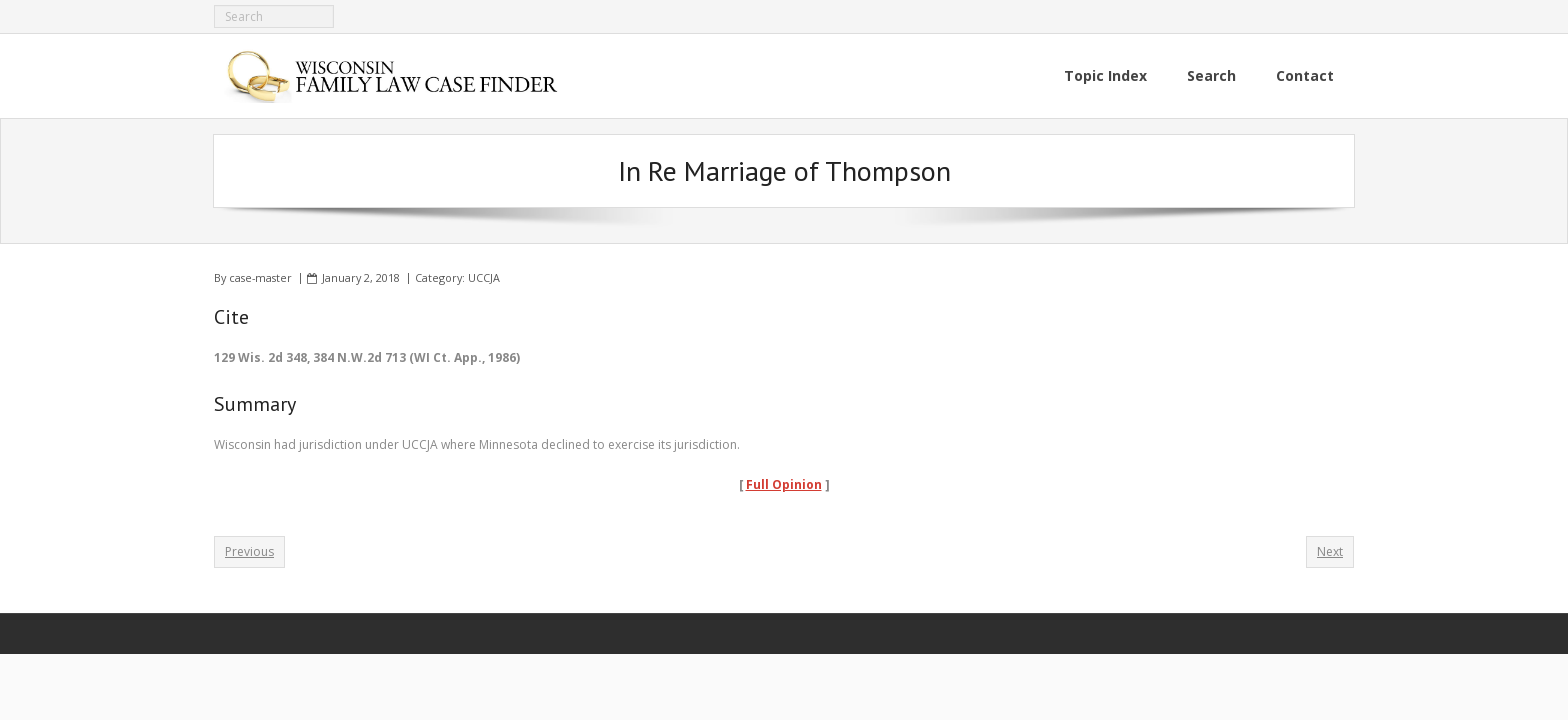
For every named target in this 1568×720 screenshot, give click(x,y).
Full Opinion (784, 484)
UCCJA (484, 277)
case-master (260, 277)
